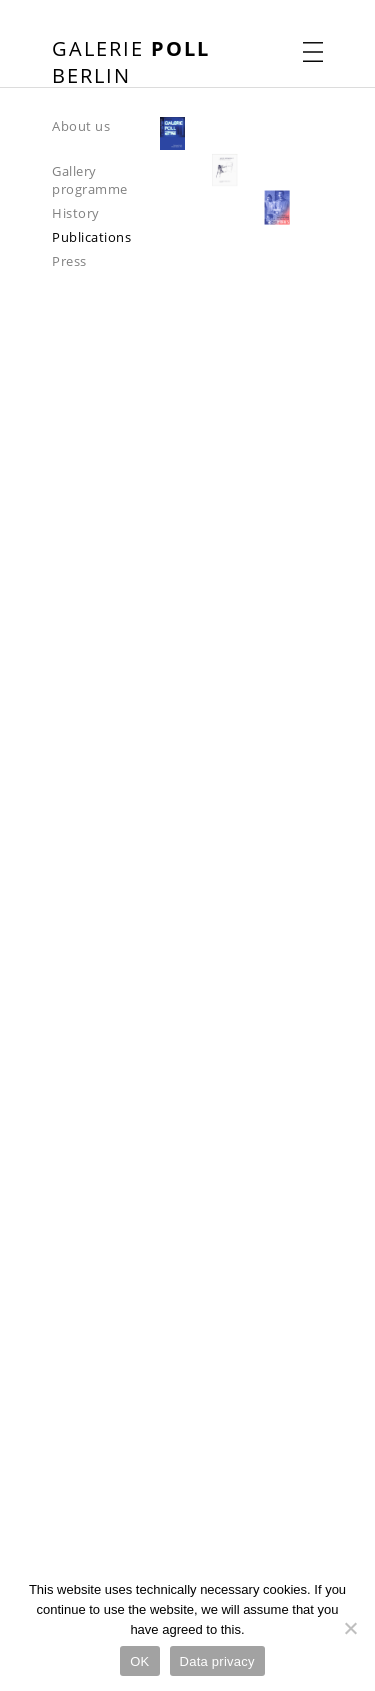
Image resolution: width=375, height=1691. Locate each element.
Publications (91, 237)
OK (139, 1661)
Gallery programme (90, 180)
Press (69, 261)
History (76, 213)
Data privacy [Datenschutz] (217, 1661)
